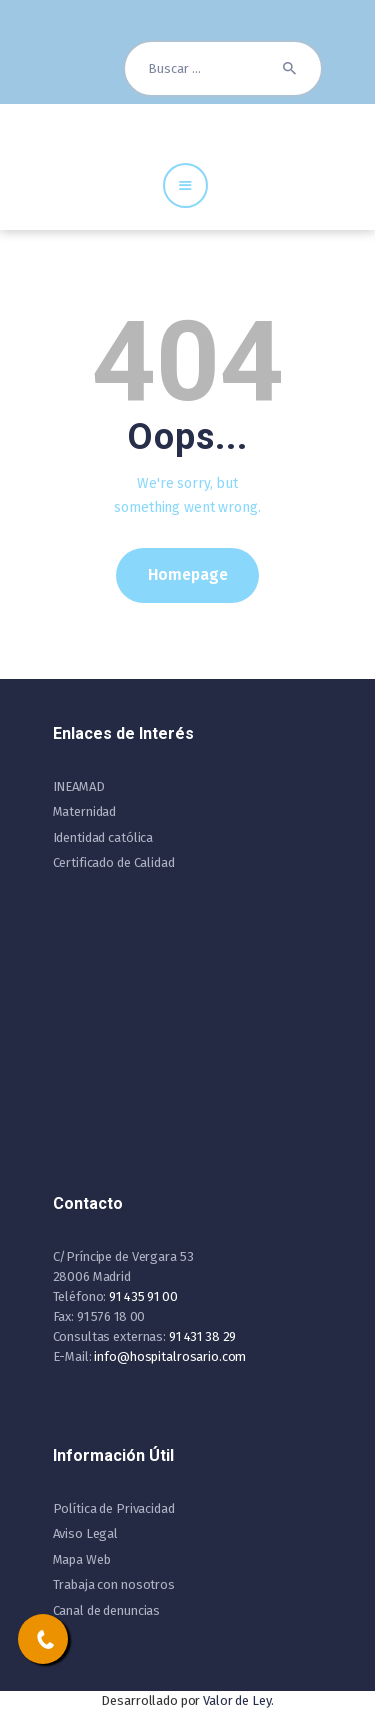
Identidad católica (103, 837)
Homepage (188, 574)
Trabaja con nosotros (114, 1584)
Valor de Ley (236, 1700)
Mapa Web (82, 1559)
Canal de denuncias (107, 1610)
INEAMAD (79, 786)
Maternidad (85, 811)
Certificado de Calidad (114, 862)
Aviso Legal (86, 1533)
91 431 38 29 (202, 1336)
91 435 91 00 (143, 1296)
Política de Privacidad (114, 1508)
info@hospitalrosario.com (170, 1356)
